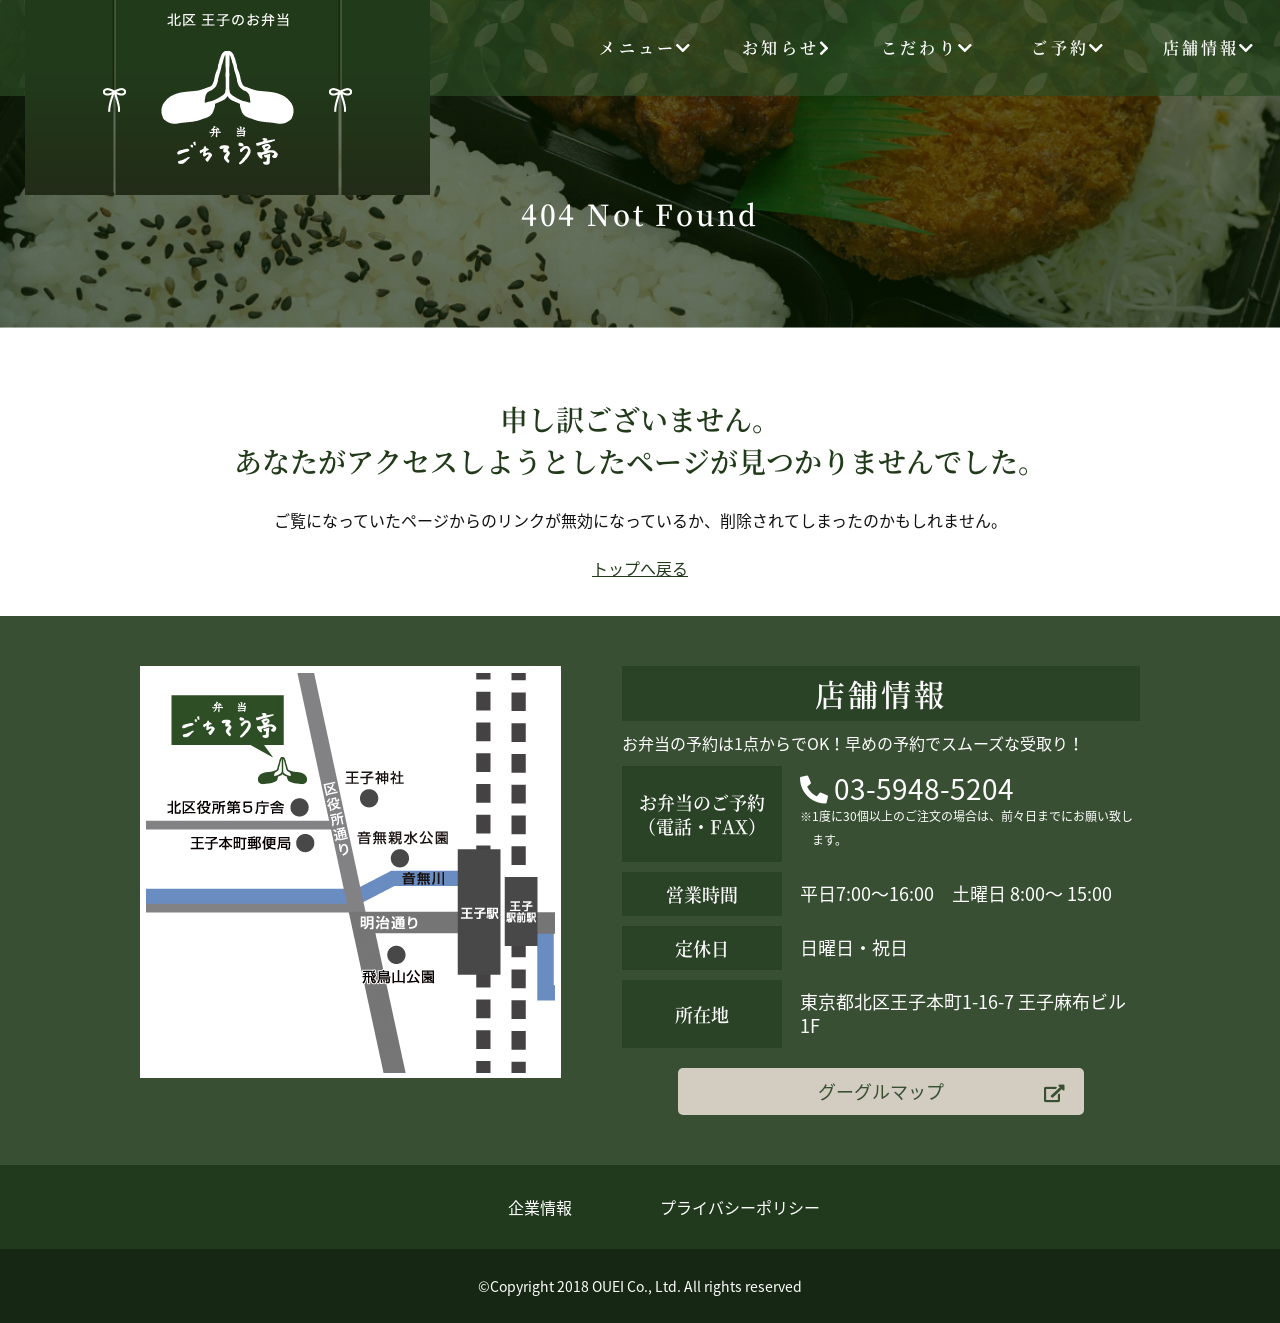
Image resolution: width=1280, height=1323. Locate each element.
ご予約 (1068, 47)
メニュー (646, 47)
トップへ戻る (640, 568)
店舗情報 (1210, 47)
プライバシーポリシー (740, 1207)
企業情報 (540, 1207)
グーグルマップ (941, 1091)
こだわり (928, 47)
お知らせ (787, 47)
